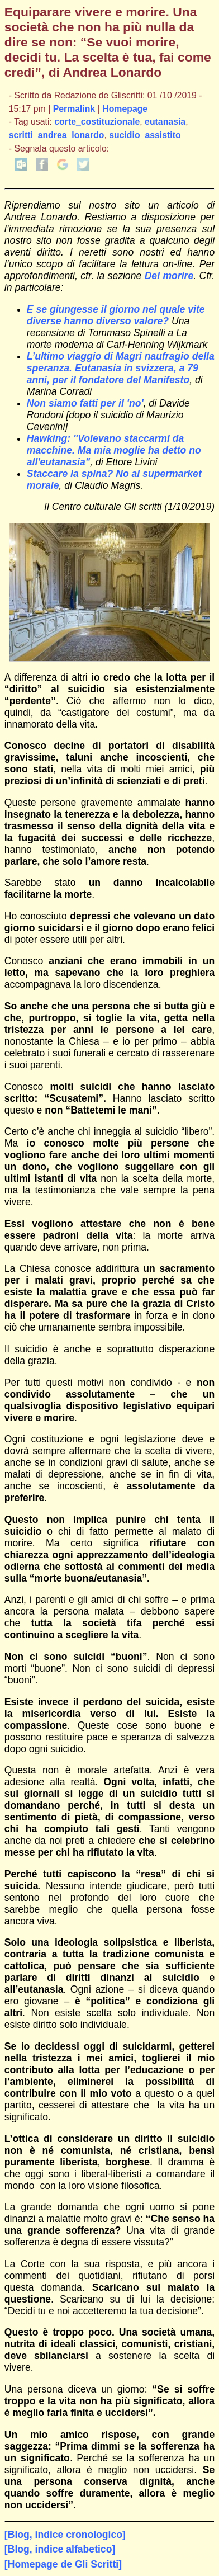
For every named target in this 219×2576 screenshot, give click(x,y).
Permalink (74, 109)
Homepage (124, 109)
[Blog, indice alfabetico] (59, 2549)
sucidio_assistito (144, 135)
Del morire (169, 275)
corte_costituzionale (97, 121)
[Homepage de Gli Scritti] (63, 2564)
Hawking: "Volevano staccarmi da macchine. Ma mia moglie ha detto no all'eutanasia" (114, 450)
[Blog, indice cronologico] (65, 2534)
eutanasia (165, 121)
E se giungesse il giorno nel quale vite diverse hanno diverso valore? (116, 315)
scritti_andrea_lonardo (56, 135)
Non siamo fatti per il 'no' (85, 403)
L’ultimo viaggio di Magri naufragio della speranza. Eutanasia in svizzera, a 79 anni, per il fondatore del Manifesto (121, 368)
